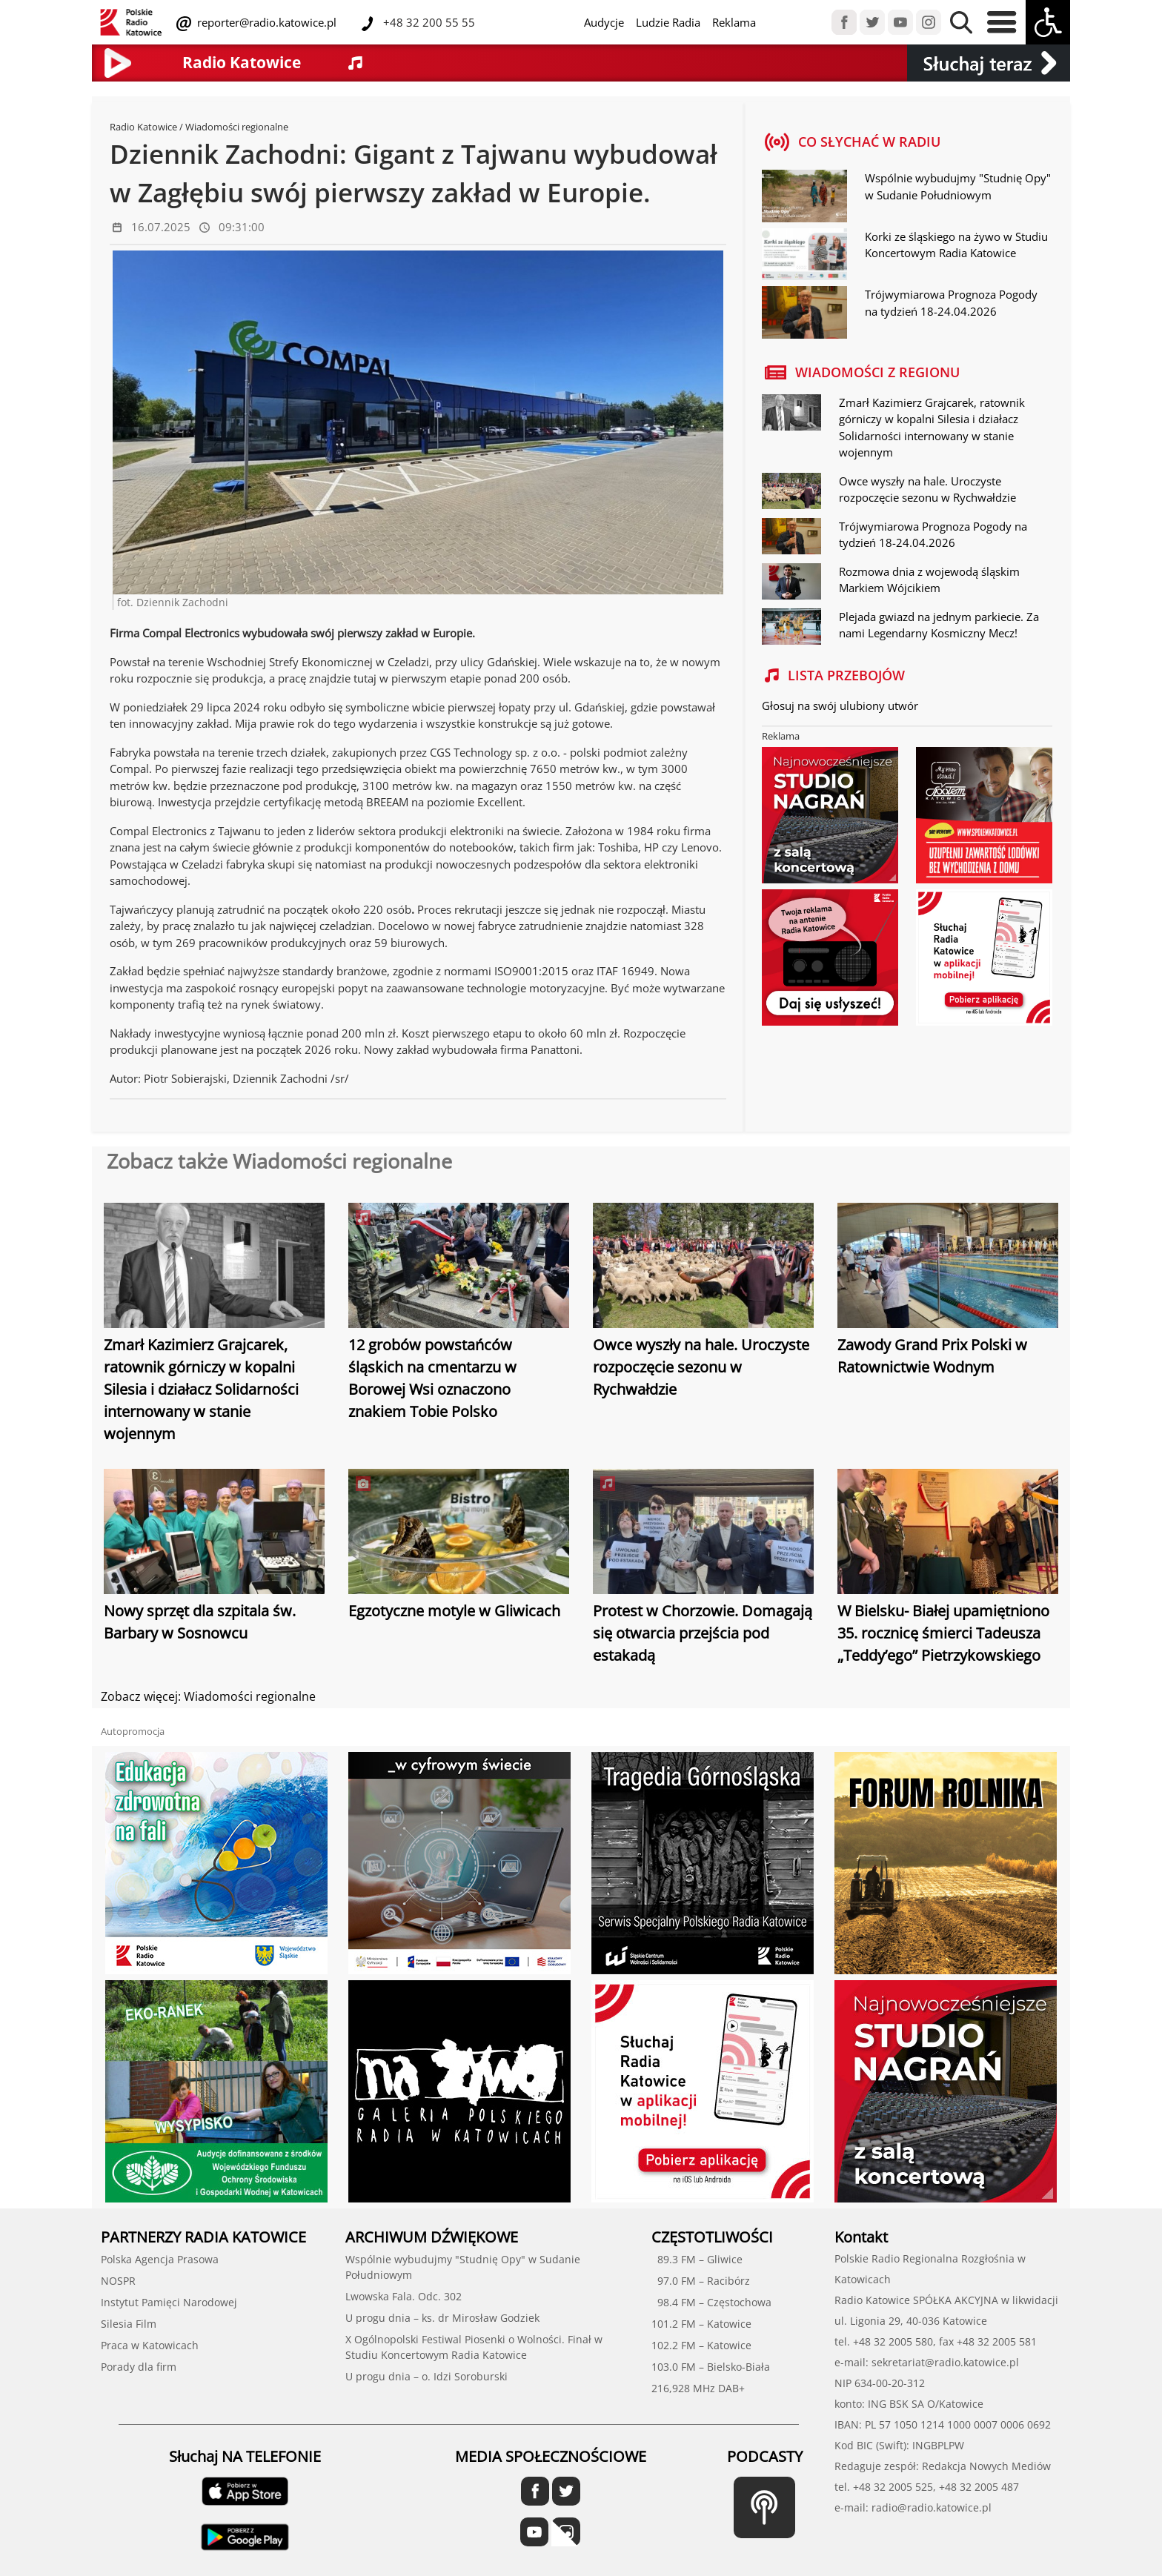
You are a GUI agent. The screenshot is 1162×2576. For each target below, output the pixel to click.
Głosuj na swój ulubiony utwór (840, 705)
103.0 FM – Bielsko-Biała (710, 2367)
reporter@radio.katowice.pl (265, 22)
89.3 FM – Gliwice (697, 2259)
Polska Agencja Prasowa (160, 2259)
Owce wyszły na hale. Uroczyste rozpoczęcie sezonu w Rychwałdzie (701, 1367)
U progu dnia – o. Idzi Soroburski (426, 2376)
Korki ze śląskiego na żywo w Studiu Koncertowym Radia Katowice (956, 245)
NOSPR (118, 2281)
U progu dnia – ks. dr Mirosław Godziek (442, 2318)
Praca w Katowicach (150, 2345)
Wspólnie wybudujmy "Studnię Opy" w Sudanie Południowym (958, 186)
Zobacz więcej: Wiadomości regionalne (208, 1696)
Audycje (604, 22)
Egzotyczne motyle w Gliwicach (454, 1611)
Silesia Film (128, 2324)
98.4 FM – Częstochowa (711, 2302)
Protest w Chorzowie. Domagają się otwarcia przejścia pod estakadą (702, 1633)
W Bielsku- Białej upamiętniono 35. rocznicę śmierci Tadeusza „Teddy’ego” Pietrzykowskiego (943, 1633)
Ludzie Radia (668, 22)
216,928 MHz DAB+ (698, 2388)
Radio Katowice (143, 126)
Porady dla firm (138, 2367)
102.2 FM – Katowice (701, 2345)
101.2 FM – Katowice (701, 2324)
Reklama (734, 22)
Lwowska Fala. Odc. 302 (403, 2296)
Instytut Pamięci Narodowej (169, 2302)
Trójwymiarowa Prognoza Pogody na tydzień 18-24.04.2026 (951, 303)
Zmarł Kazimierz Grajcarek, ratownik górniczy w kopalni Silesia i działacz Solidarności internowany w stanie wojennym (201, 1389)
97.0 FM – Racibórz (700, 2281)
